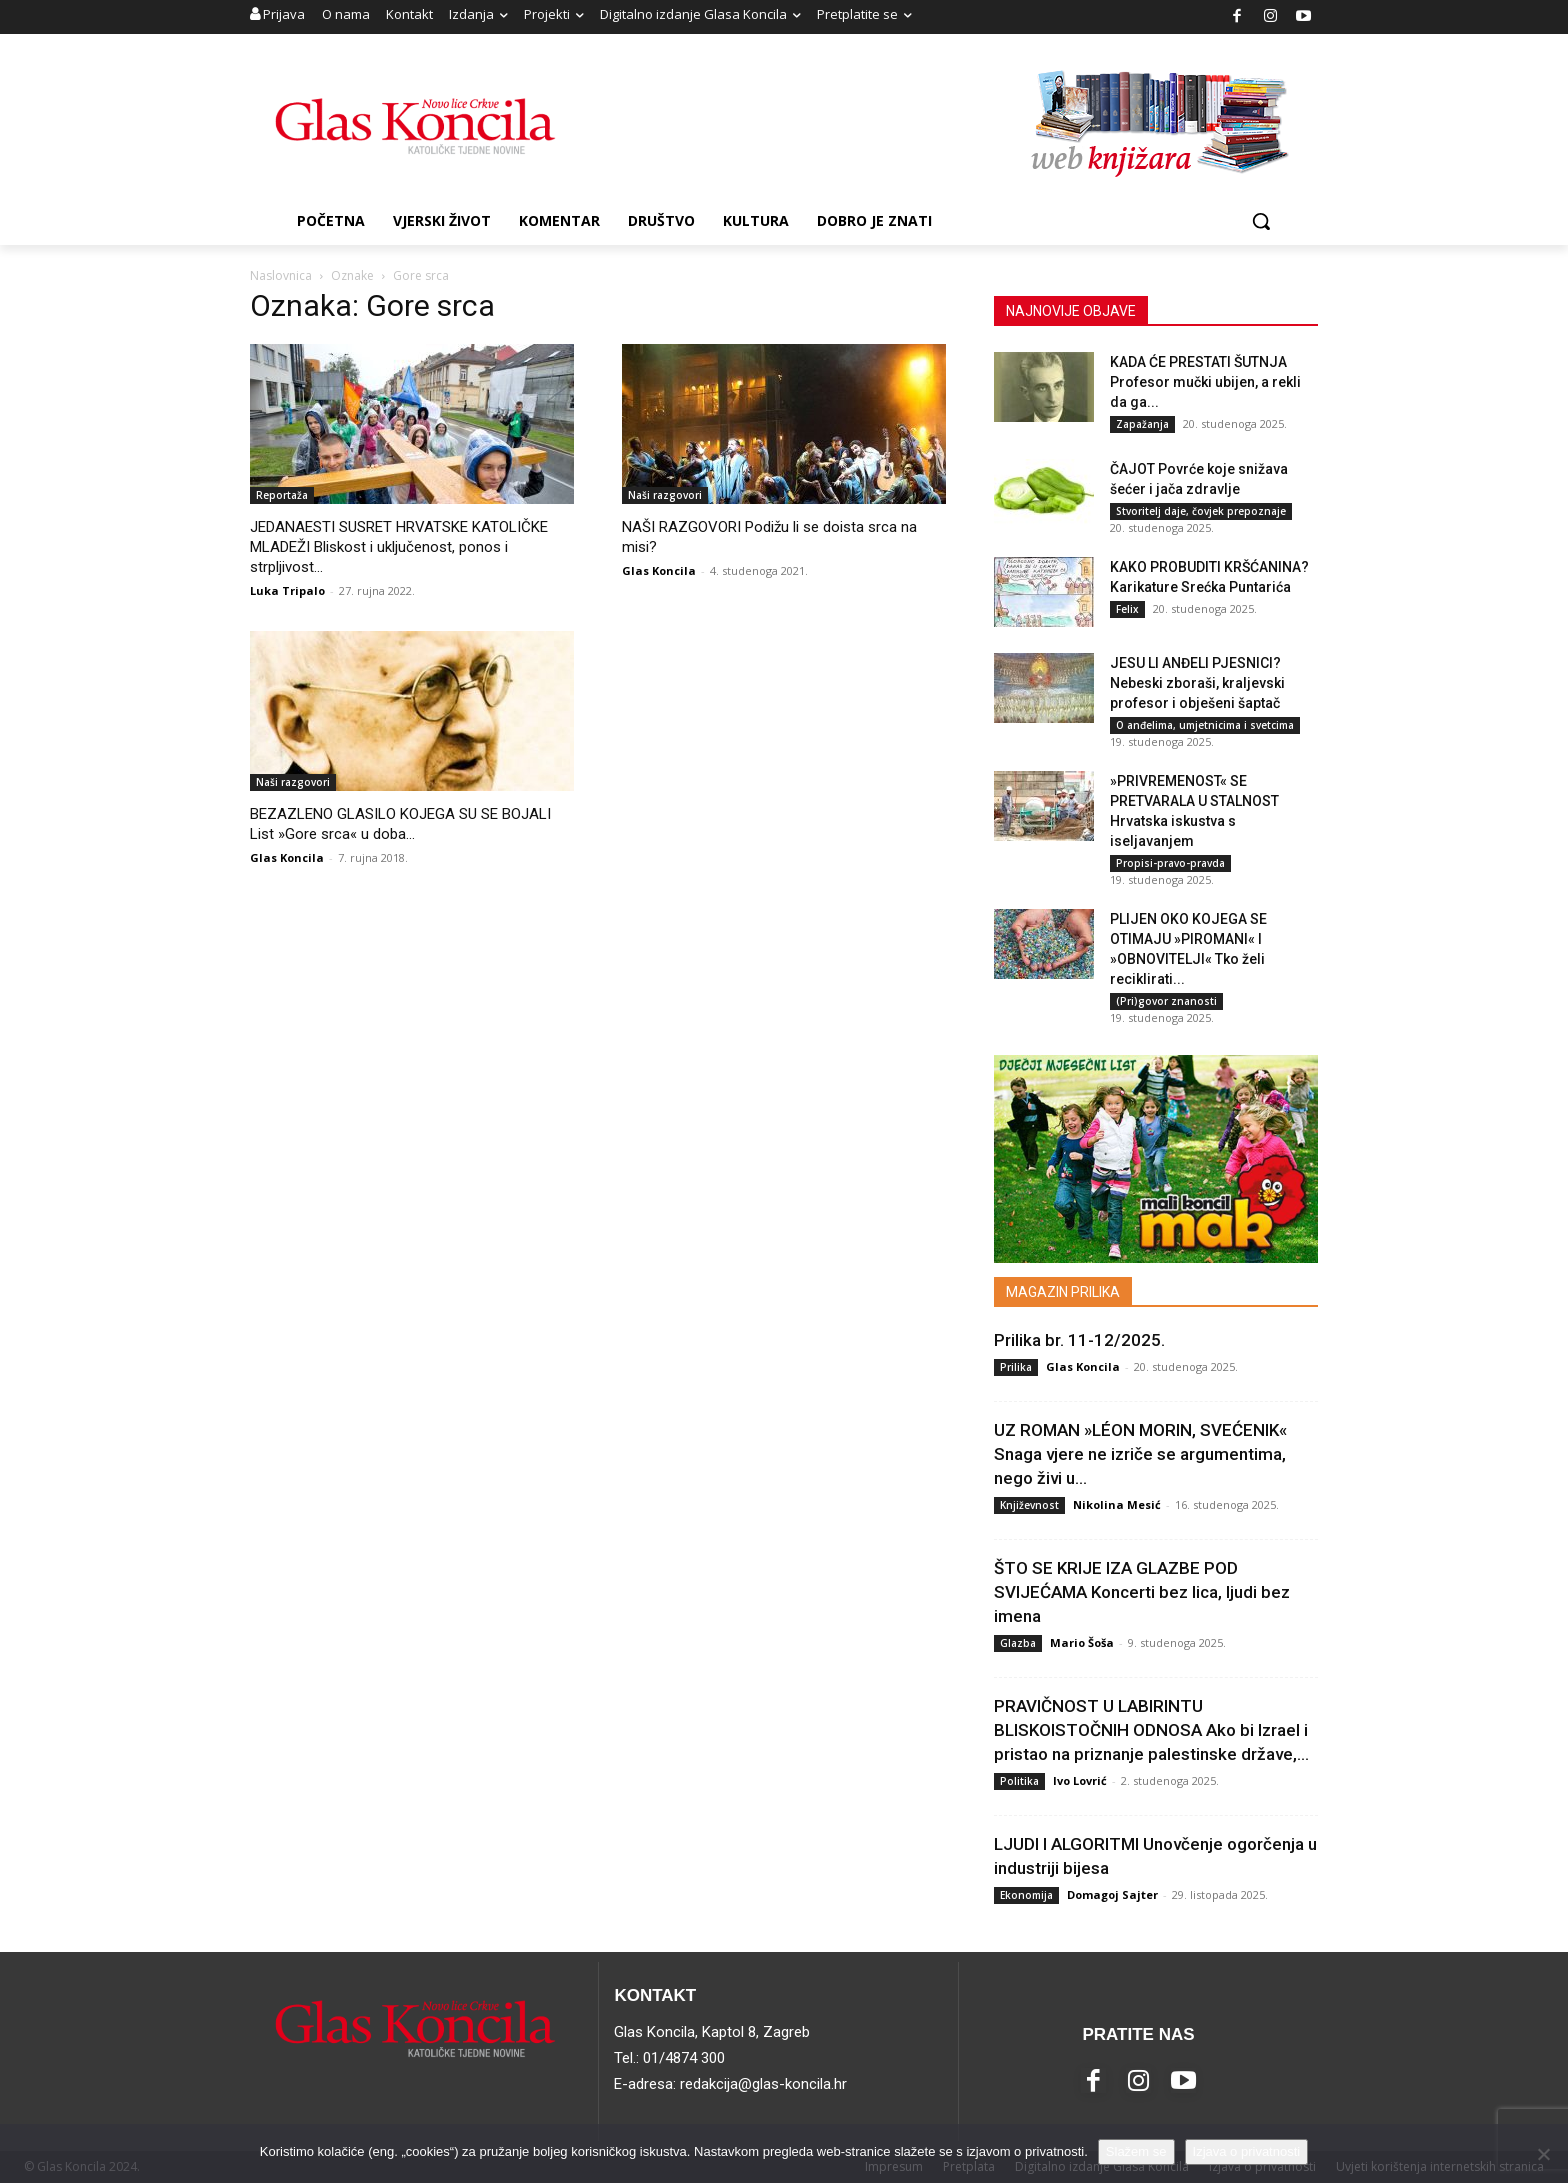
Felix (1127, 609)
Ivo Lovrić (1080, 1780)
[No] (1543, 2154)
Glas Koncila (659, 570)
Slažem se (1136, 2151)
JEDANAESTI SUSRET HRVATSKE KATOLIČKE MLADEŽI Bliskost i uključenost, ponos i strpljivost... (399, 547)
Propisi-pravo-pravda (1170, 863)
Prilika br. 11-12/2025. (1079, 1340)
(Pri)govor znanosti (1166, 1001)
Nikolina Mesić (1117, 1504)
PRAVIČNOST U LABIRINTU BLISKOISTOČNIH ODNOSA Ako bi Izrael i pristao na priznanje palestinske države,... (1151, 1730)
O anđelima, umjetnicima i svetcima (1205, 725)
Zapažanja (1142, 424)
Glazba (1018, 1643)
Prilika (1016, 1367)
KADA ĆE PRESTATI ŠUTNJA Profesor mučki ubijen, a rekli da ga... (1205, 382)
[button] (1261, 221)
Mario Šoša (1082, 1642)
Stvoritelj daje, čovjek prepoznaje (1201, 511)
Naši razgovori (665, 495)
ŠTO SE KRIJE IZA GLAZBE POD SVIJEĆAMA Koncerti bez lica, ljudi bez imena (1142, 1592)
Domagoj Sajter (1112, 1894)
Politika (1019, 1781)
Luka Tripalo (287, 590)
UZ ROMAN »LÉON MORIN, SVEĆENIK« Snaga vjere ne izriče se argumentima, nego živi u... (1140, 1454)
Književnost (1029, 1505)
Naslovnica (281, 275)
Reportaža (282, 495)
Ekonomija (1026, 1895)
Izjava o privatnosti (1247, 2151)
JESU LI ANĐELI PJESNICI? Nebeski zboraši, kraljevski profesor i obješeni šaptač (1197, 683)
